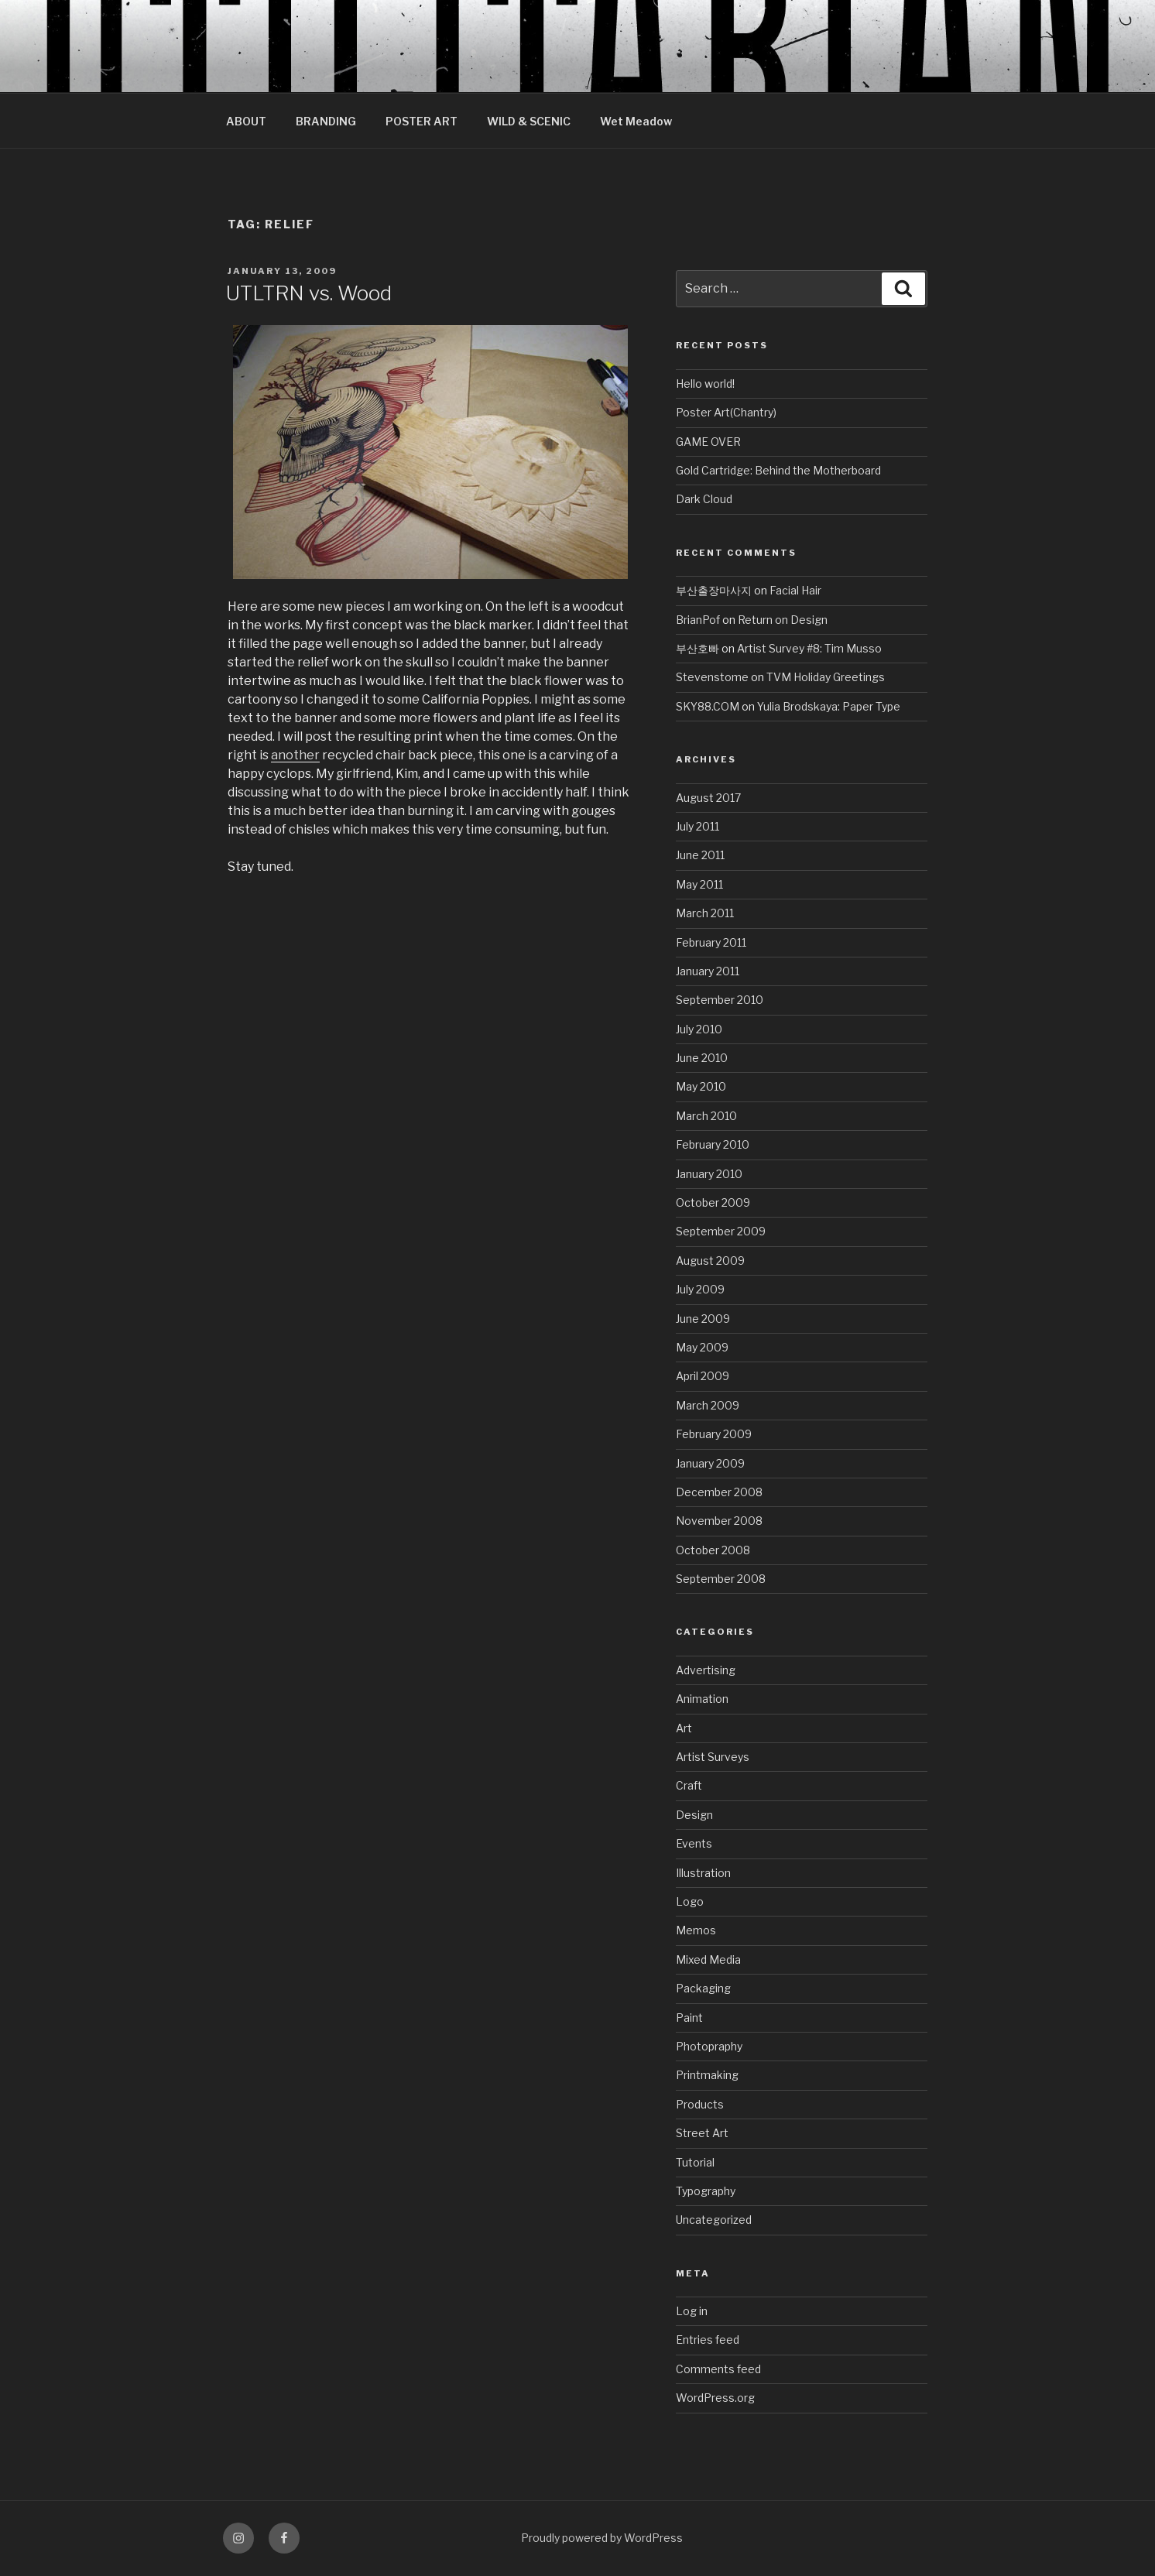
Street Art (702, 2132)
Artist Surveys (712, 1756)
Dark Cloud (704, 498)
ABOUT (246, 121)
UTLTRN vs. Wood (309, 293)
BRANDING (326, 121)
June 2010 (702, 1057)
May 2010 (701, 1086)
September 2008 (721, 1578)
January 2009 (710, 1463)
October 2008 (713, 1550)
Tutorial (695, 2162)
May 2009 (702, 1347)
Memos (696, 1930)
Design (694, 1814)
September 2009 (721, 1231)
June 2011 (700, 855)
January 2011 (707, 971)
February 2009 (714, 1433)
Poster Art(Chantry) (726, 412)
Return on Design (783, 619)
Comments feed (718, 2369)
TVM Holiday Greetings (825, 676)
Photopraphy (709, 2046)
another (295, 755)
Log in (692, 2310)
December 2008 (719, 1492)
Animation (702, 1698)
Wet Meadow (636, 121)
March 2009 (707, 1405)
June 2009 (703, 1318)
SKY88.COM (707, 706)
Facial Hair (795, 590)
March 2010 (706, 1115)
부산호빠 (697, 648)
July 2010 (699, 1029)
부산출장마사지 (714, 590)
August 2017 (708, 797)
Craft (689, 1785)
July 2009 (700, 1289)
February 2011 (711, 942)
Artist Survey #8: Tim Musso (809, 648)
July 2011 (697, 826)
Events (694, 1843)
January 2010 (709, 1173)
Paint (689, 2017)
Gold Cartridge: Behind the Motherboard (778, 470)
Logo (690, 1901)
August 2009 (710, 1260)
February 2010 (712, 1144)
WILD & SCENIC (529, 121)
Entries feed (707, 2339)
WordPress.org (715, 2397)
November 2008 (719, 1520)
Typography (705, 2190)
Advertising (705, 1670)
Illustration (703, 1872)
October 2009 (713, 1202)
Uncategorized (714, 2219)
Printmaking (707, 2074)
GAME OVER (708, 441)
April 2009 (702, 1375)
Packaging (703, 1988)
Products (700, 2104)
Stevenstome (712, 676)
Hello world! (705, 383)
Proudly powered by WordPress (602, 2537)
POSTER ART (422, 121)
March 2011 (705, 913)
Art (684, 1728)
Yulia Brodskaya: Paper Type (828, 706)
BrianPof (698, 619)
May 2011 (699, 884)
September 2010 (719, 999)
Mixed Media (708, 1959)
